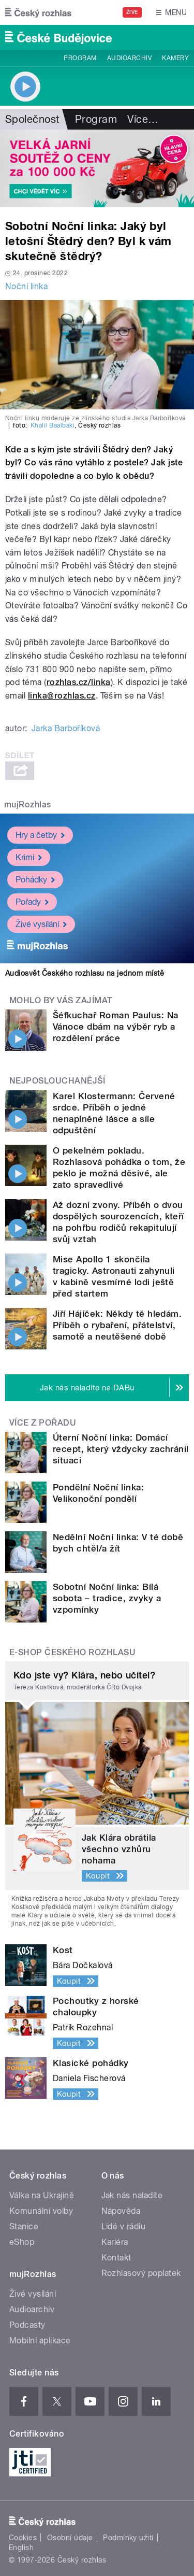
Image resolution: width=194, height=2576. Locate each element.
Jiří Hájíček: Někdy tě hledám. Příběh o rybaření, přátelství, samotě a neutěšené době (117, 1325)
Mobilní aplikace (40, 2340)
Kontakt (116, 2257)
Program (80, 58)
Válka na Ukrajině (41, 2195)
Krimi (29, 857)
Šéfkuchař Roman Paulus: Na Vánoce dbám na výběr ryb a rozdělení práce (115, 1026)
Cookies (23, 2538)
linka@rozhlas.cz (62, 696)
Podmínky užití (128, 2538)
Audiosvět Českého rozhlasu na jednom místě (84, 973)
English (21, 2547)
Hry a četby (40, 835)
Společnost (32, 119)
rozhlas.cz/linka (79, 682)
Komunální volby (41, 2211)
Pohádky (35, 880)
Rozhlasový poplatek (141, 2273)
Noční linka (26, 286)
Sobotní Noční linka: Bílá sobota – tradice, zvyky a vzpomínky (107, 1598)
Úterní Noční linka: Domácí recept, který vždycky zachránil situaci (121, 1448)
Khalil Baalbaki (52, 425)
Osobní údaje (70, 2538)
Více (142, 119)
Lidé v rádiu (123, 2226)
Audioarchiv (129, 58)
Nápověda (121, 2211)
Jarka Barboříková (66, 728)
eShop (21, 2242)
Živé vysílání (41, 924)
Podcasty (27, 2325)
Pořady (32, 902)
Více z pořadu (42, 1423)
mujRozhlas (27, 804)
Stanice (23, 2226)
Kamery (175, 58)
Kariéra (114, 2242)
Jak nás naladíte (132, 2195)
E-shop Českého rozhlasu (72, 1652)
